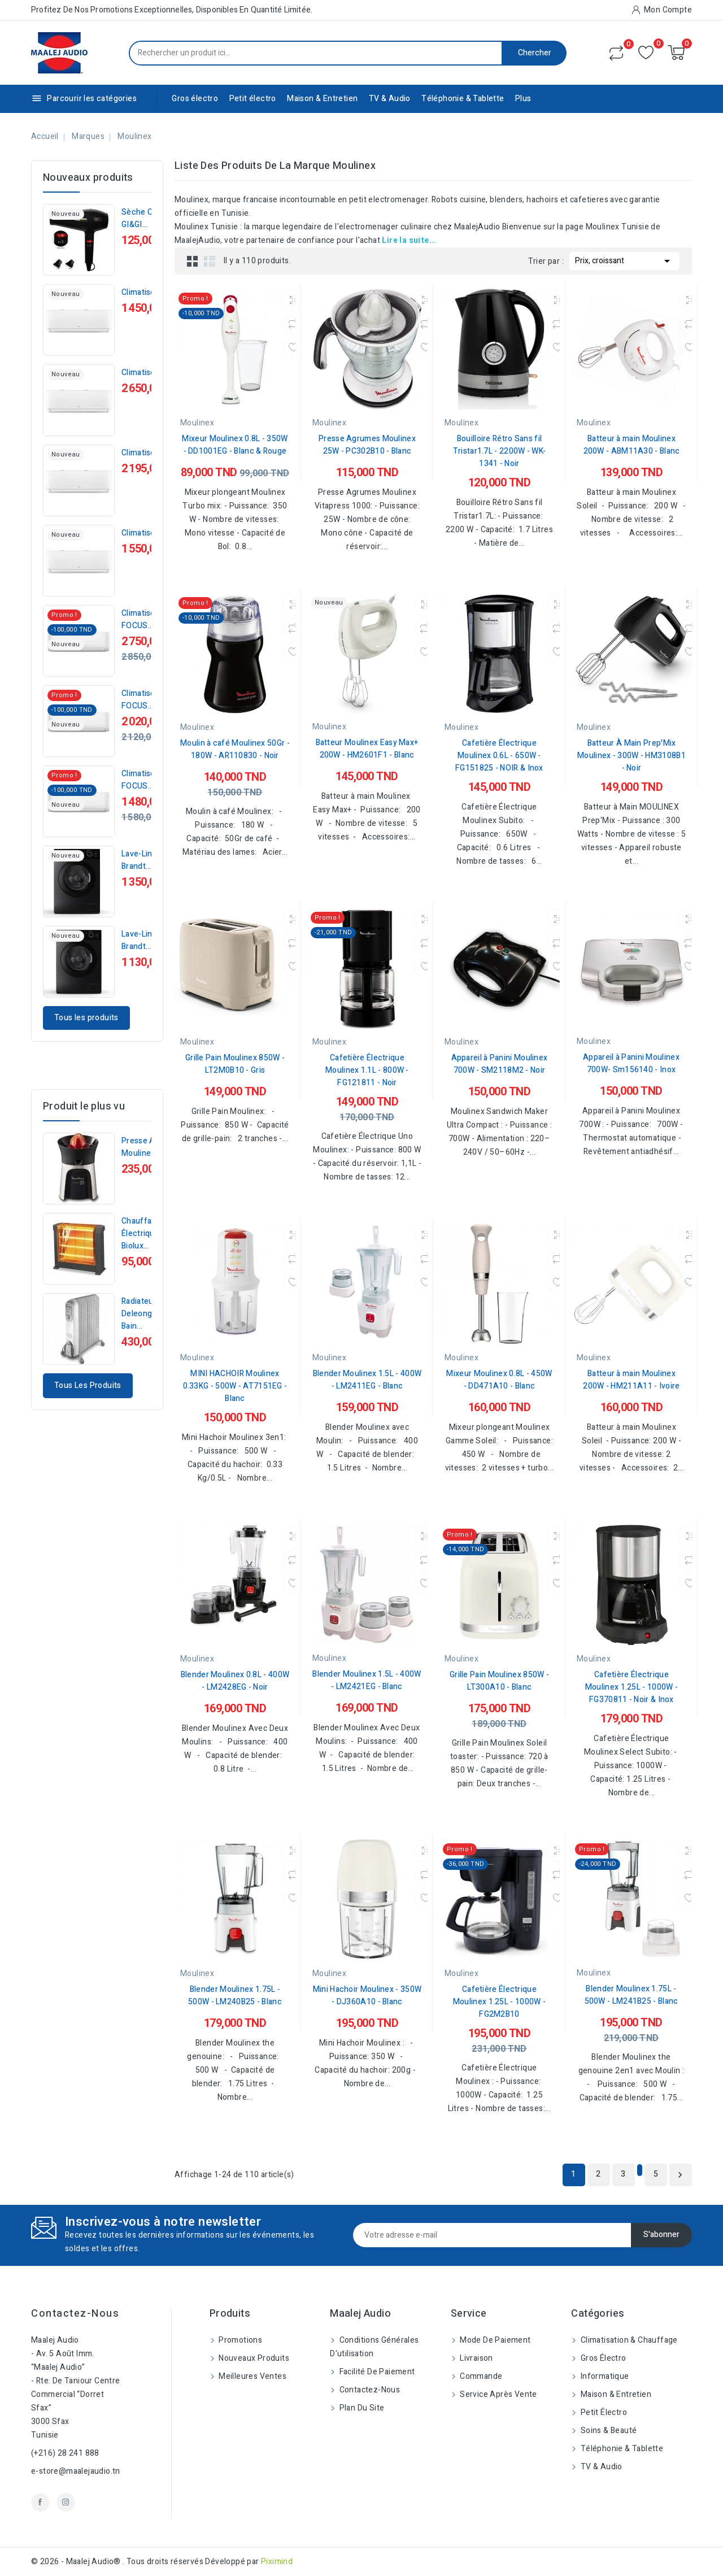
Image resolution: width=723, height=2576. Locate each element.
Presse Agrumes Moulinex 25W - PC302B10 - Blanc (367, 445)
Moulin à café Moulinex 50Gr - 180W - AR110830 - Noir (235, 749)
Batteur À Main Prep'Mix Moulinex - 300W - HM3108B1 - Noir (631, 755)
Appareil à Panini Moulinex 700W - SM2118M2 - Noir (499, 1064)
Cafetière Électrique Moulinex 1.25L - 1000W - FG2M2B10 (499, 2001)
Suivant (680, 2175)
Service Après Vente (497, 2394)
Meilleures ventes (251, 2376)
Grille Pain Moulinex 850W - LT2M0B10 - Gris (235, 1064)
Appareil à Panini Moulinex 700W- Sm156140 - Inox (631, 1063)
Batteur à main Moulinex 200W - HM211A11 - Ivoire (631, 1380)
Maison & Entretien (322, 99)
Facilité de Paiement (376, 2372)
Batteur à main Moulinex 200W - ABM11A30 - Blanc (631, 445)
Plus (523, 99)
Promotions (239, 2340)
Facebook (40, 2502)
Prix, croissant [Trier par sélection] (624, 260)
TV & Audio (390, 99)
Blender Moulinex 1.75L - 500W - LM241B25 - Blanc (631, 1995)
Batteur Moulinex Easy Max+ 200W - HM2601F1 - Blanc (367, 749)
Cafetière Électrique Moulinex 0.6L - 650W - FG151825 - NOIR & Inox (499, 755)
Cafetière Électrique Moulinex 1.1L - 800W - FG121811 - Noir (367, 1070)
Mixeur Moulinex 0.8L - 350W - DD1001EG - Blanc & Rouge (235, 445)
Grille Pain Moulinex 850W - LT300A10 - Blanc (499, 1681)
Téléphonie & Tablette (462, 99)
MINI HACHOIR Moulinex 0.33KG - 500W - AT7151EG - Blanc (235, 1386)
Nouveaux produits (253, 2358)
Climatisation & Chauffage (627, 2340)
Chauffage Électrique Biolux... (141, 1233)
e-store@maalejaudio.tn (75, 2471)
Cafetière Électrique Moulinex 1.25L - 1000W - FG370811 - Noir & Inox (631, 1687)
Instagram (65, 2502)
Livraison (475, 2358)
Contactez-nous (75, 2313)
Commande (480, 2376)
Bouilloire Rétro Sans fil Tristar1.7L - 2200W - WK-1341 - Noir (499, 451)
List (209, 261)
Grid (192, 261)
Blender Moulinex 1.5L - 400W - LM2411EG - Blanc (367, 1380)
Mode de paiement (494, 2340)
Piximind (277, 2562)
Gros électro (195, 99)
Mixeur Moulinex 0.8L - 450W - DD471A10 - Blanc (499, 1380)
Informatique (603, 2376)
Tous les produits (86, 1018)
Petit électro (252, 99)
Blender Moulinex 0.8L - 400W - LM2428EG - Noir (235, 1681)
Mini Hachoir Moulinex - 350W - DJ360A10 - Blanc (367, 1995)
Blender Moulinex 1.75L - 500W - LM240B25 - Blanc (235, 1995)
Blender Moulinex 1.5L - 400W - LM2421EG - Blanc (366, 1680)
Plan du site (360, 2408)
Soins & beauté (607, 2430)
